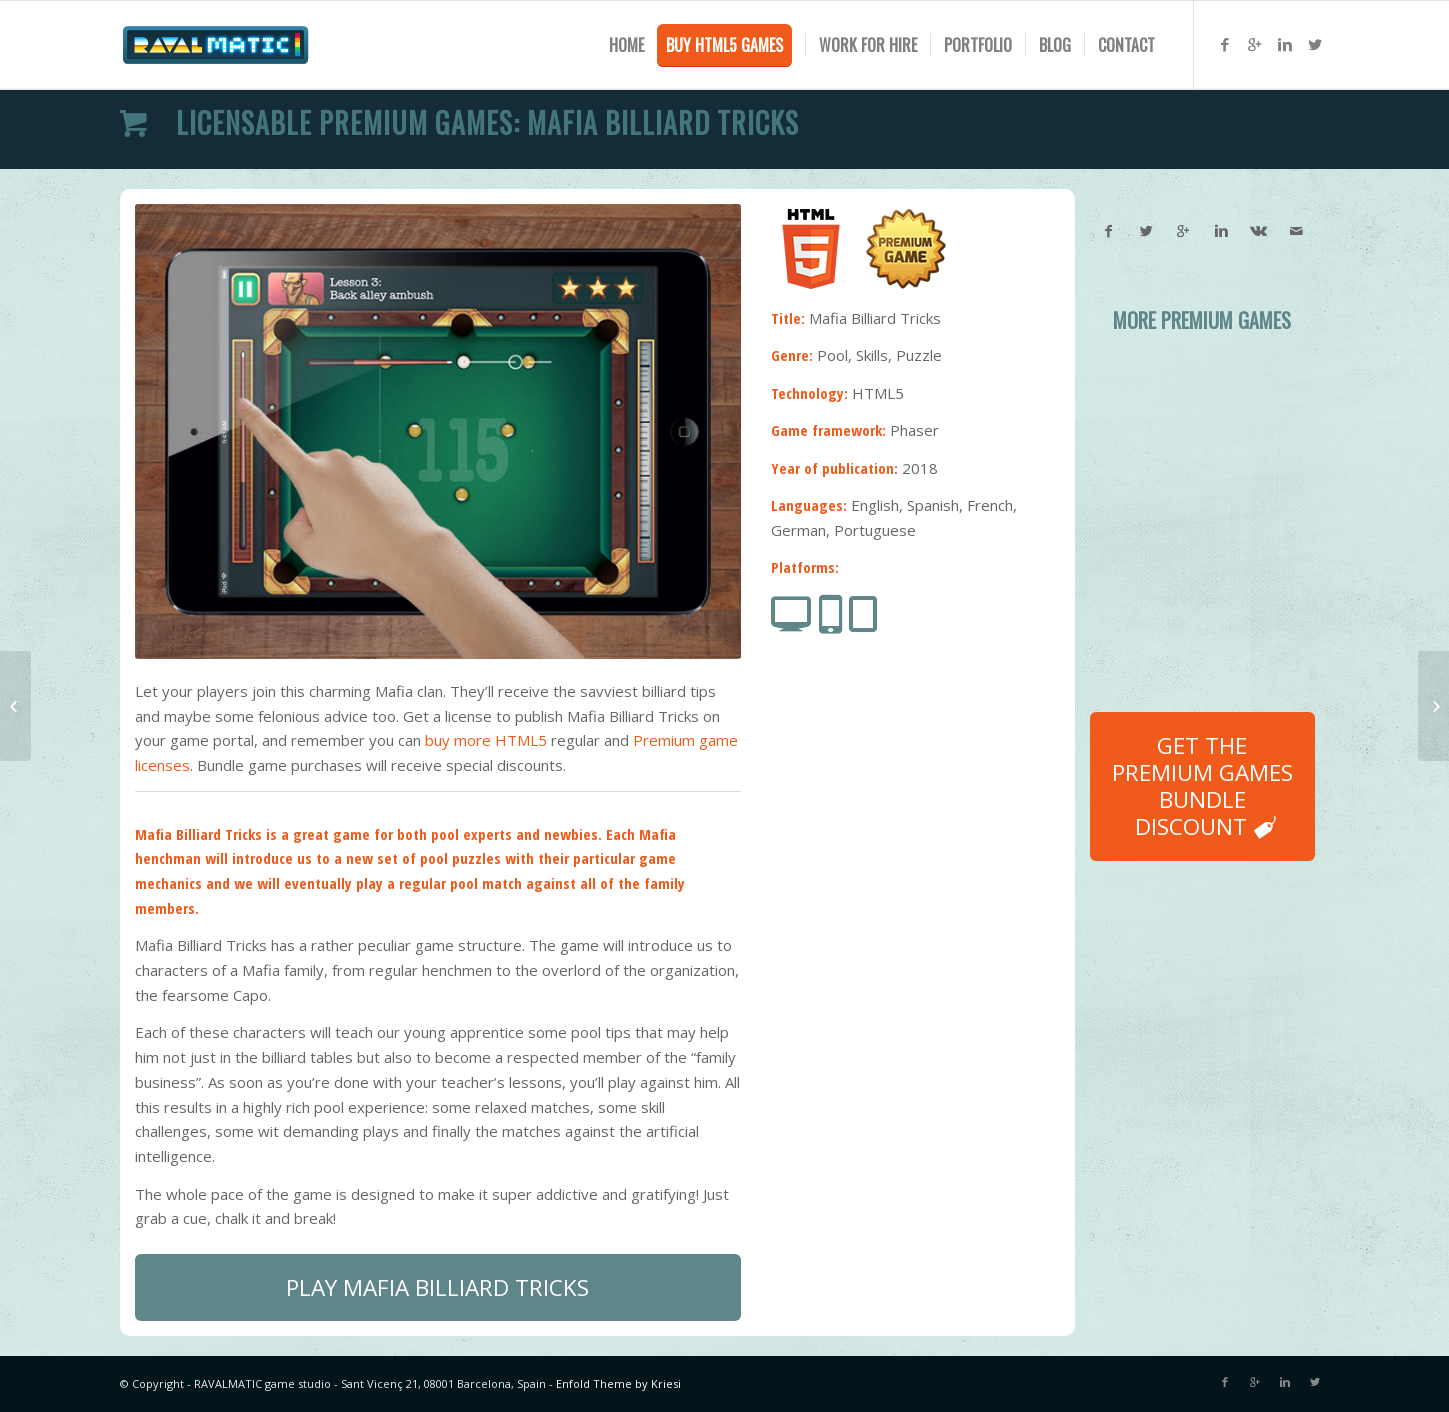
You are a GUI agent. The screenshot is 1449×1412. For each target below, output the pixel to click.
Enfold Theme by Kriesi (618, 1383)
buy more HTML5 (486, 740)
